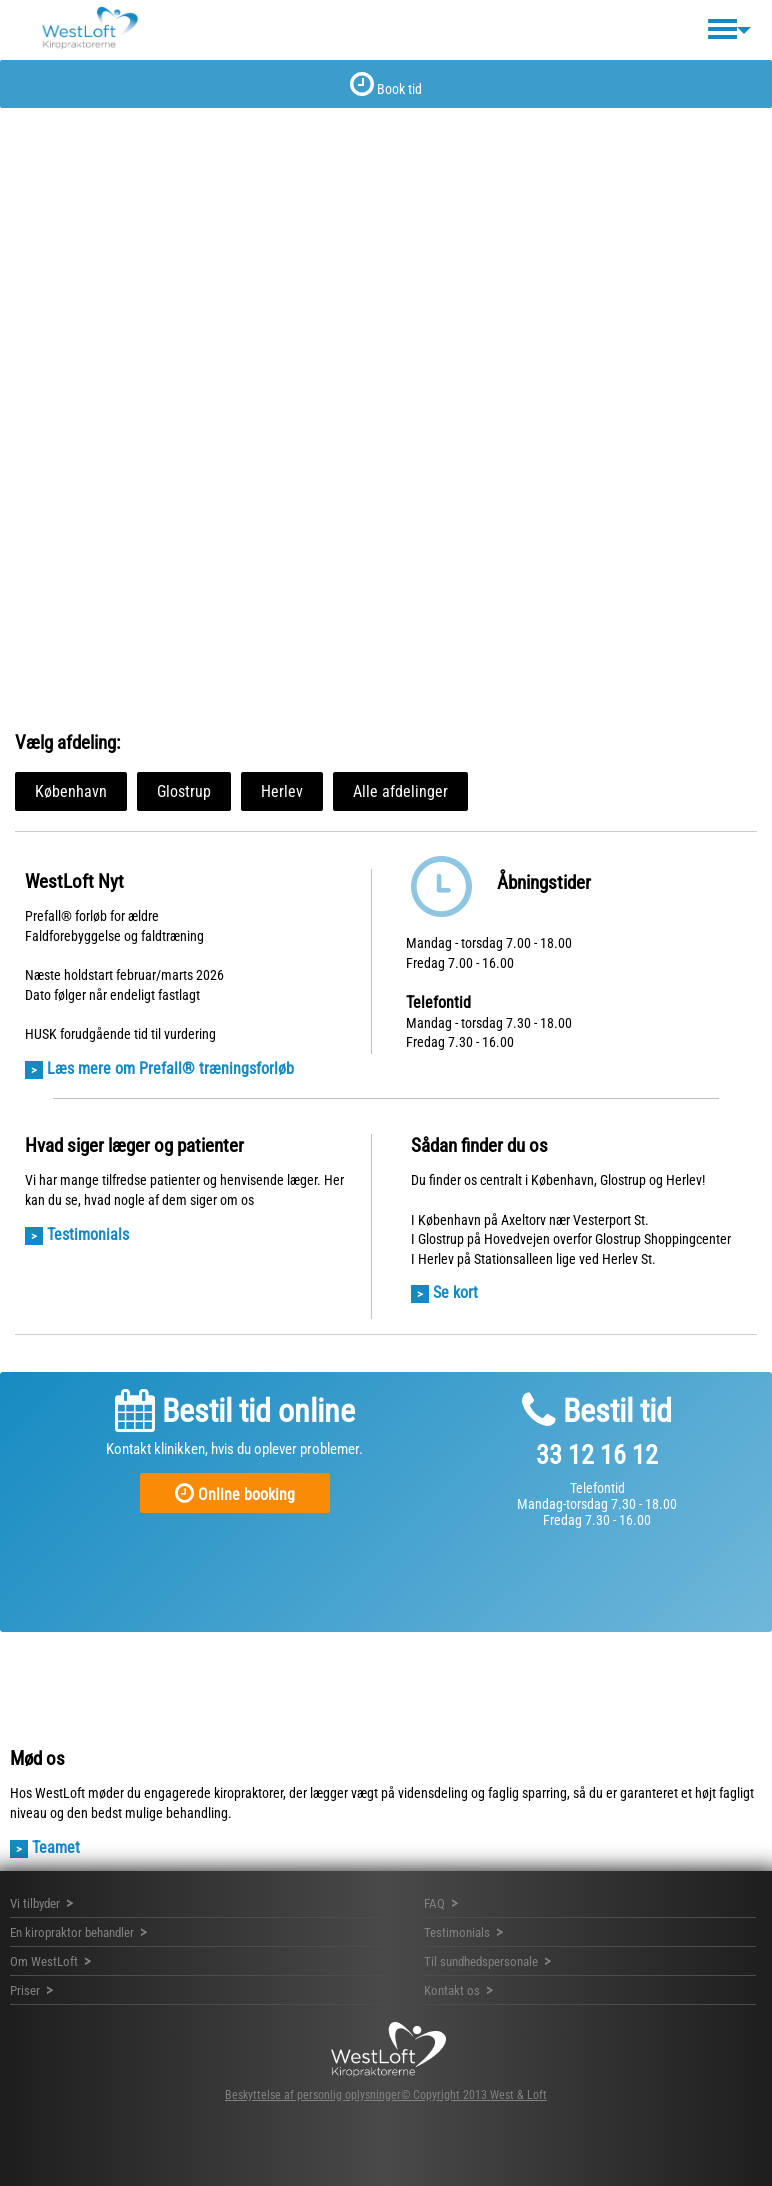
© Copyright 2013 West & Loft (474, 2095)
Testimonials (88, 1234)
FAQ (434, 1903)
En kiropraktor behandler (72, 1932)
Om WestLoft (44, 1961)
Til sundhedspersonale (481, 1961)
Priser (25, 1990)
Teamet (56, 1847)
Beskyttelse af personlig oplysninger (313, 2095)
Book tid (386, 84)
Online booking (235, 1493)
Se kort (455, 1292)
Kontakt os (452, 1990)
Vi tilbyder (35, 1903)
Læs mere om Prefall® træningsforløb (170, 1068)
